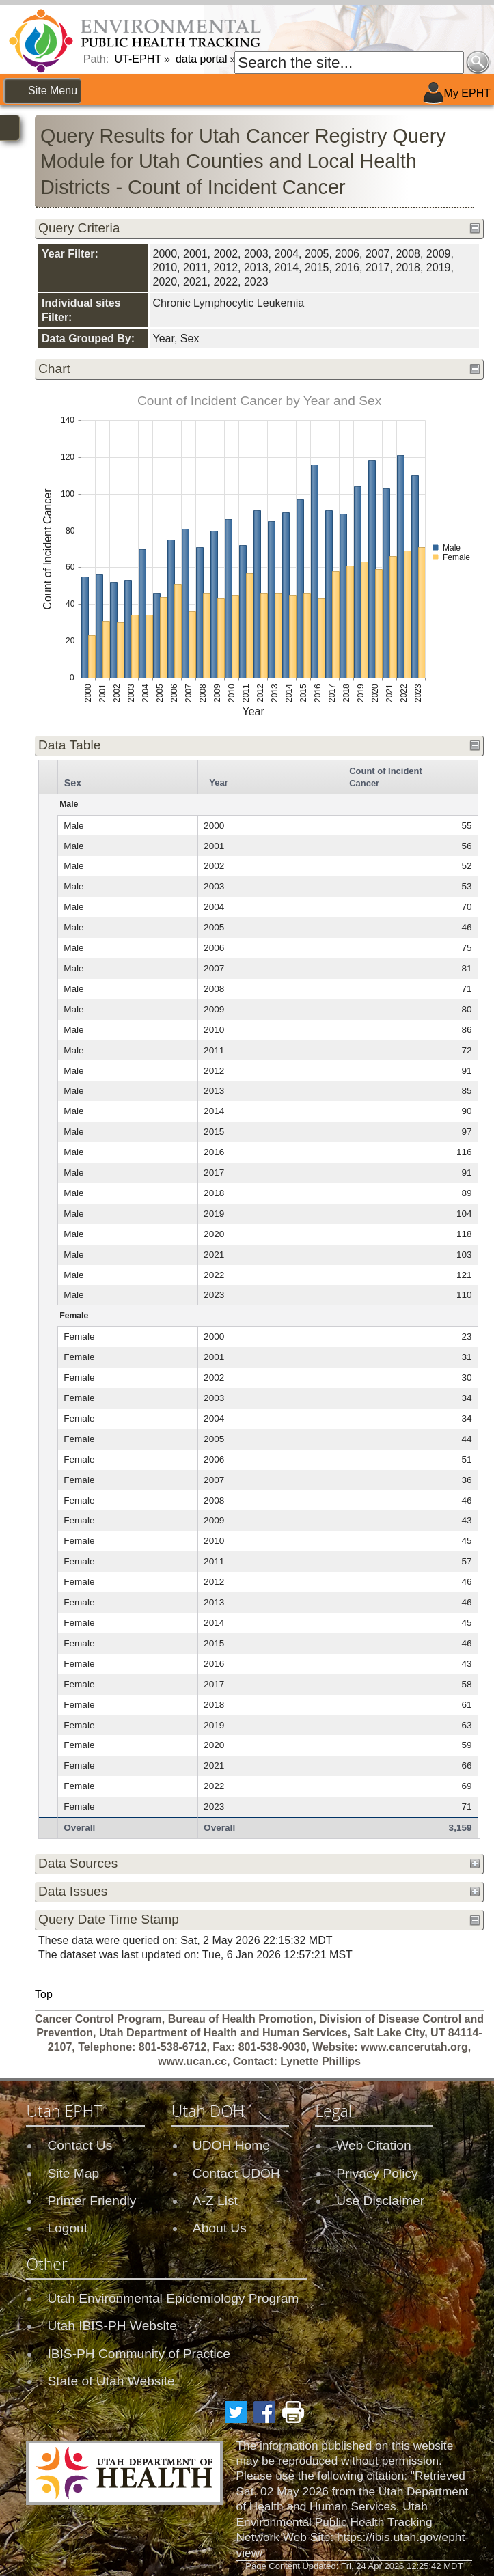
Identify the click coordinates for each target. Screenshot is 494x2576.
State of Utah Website (110, 2381)
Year (218, 782)
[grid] (258, 1299)
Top (44, 1994)
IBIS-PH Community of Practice (138, 2353)
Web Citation (373, 2145)
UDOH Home (231, 2145)
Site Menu (52, 90)
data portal (202, 59)
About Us (220, 2228)
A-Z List (215, 2200)
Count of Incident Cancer (385, 777)
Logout (67, 2228)
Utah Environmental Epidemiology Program (173, 2298)
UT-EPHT (138, 59)
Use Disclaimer (380, 2200)
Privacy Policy (376, 2173)
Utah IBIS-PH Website (111, 2325)
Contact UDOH (236, 2173)
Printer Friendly (91, 2200)
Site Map (73, 2173)
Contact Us (79, 2145)
